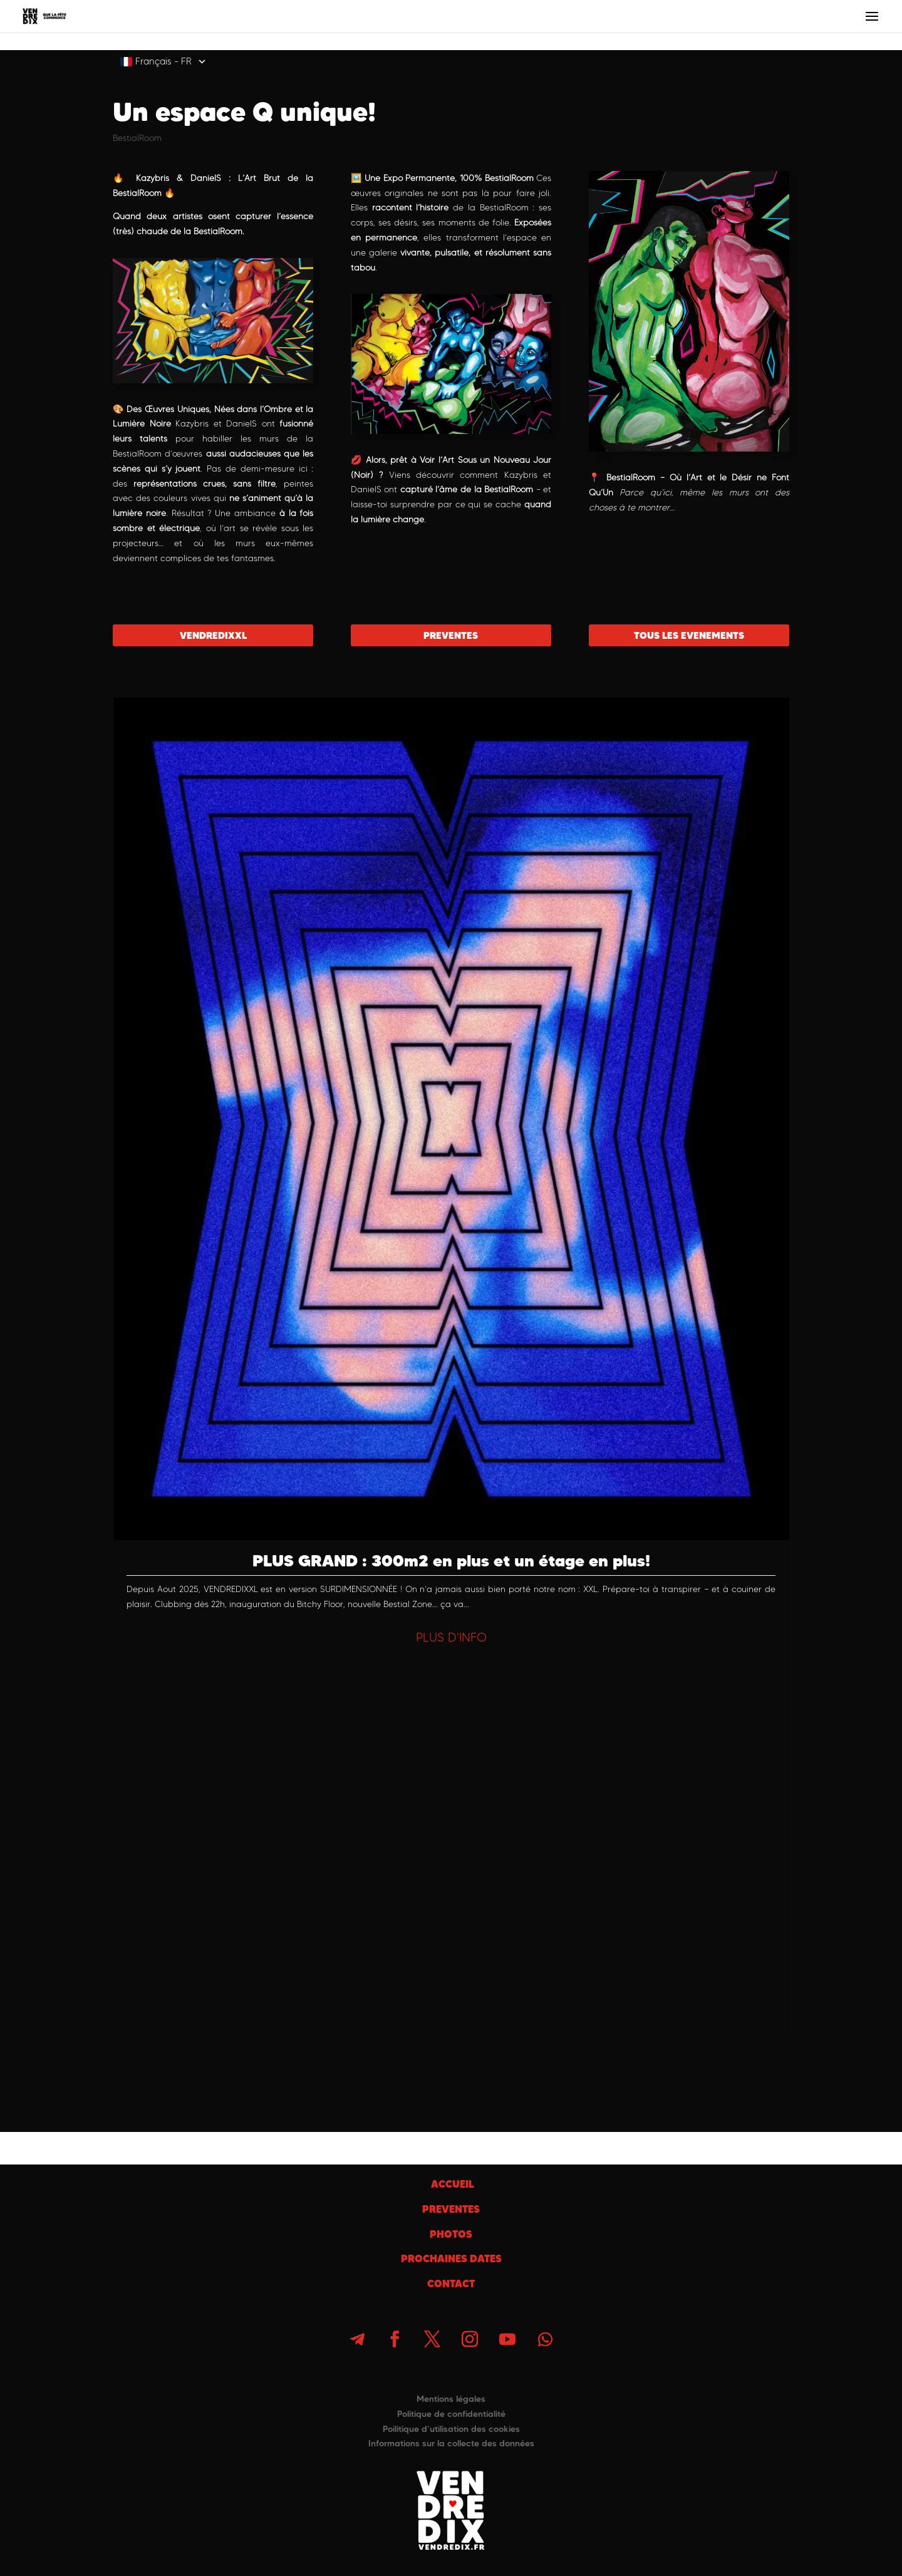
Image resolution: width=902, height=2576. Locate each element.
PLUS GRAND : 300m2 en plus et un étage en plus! (451, 1560)
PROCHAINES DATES (451, 2258)
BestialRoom (137, 138)
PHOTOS (451, 2234)
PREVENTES (450, 635)
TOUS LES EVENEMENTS (689, 635)
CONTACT (451, 2283)
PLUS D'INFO (451, 1637)
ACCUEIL (451, 2184)
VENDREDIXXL (213, 635)
